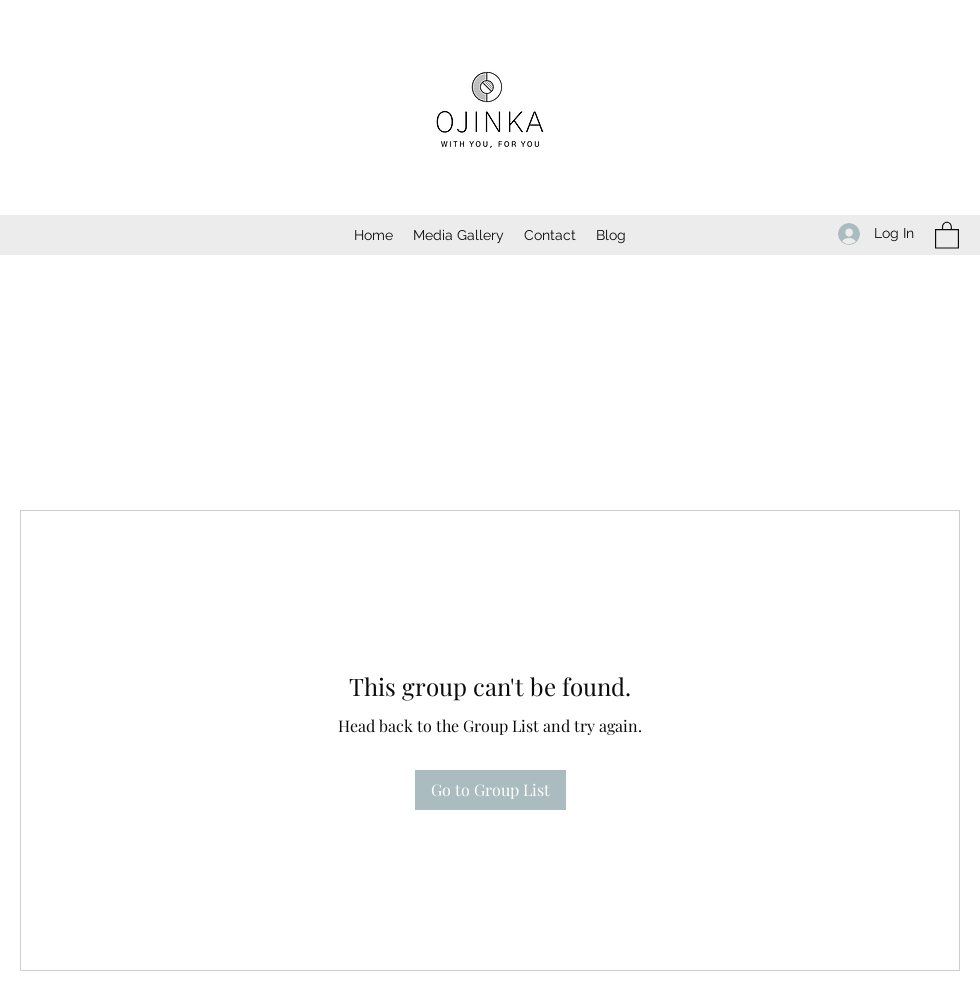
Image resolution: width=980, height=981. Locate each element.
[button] (947, 234)
